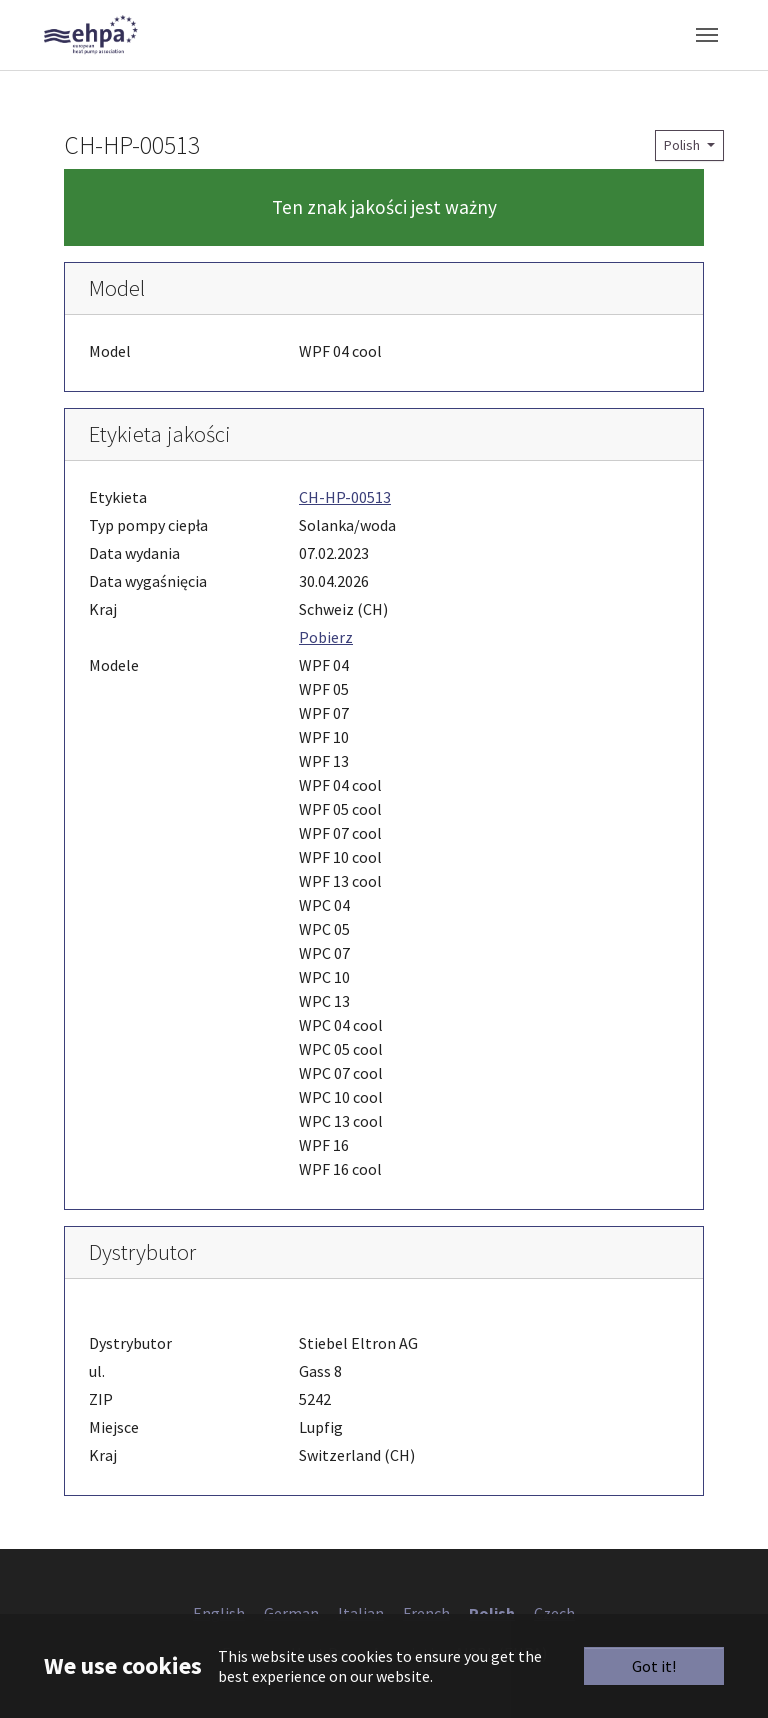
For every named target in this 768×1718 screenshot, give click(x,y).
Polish (683, 145)
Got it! (654, 1666)
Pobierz (326, 637)
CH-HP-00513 (345, 497)
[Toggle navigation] (707, 35)
